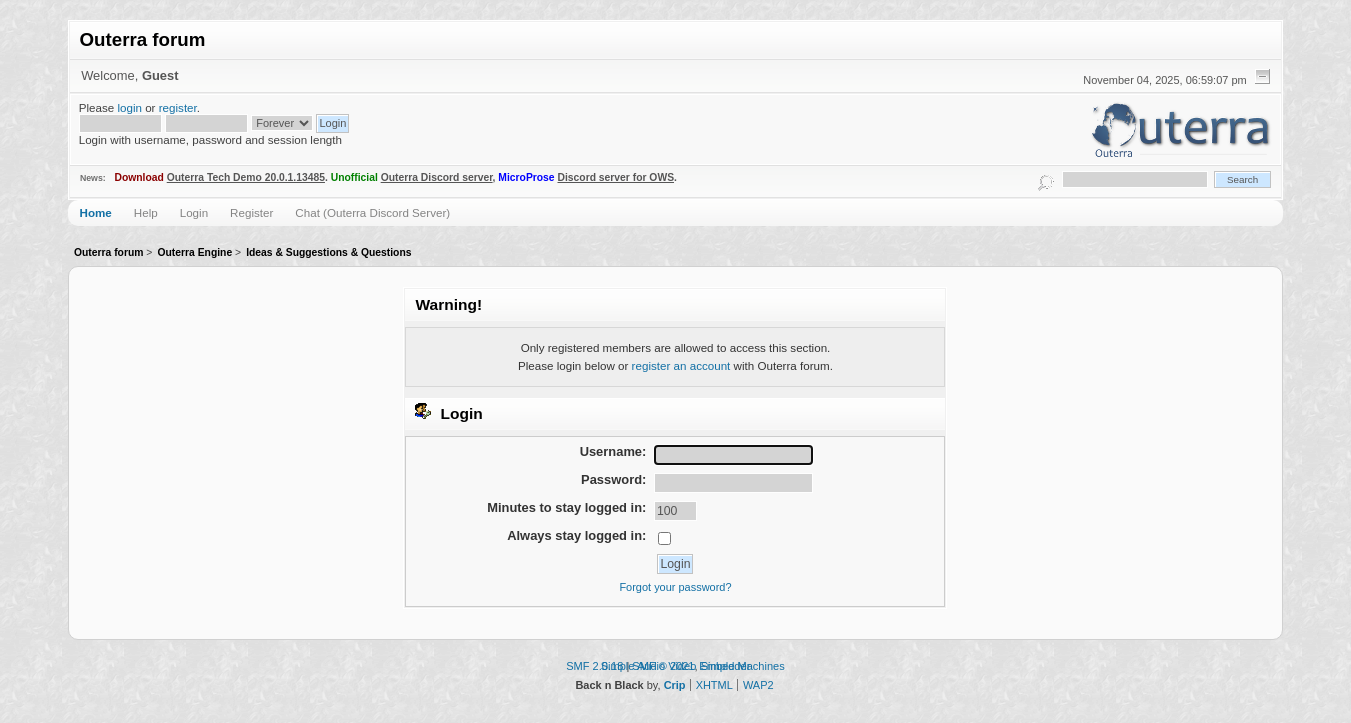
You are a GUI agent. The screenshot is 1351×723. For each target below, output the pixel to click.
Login (194, 212)
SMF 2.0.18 (594, 666)
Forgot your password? (675, 587)
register (178, 107)
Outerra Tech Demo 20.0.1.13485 (246, 177)
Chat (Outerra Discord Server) (372, 212)
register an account (681, 365)
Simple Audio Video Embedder (676, 666)
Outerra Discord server (437, 177)
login (129, 107)
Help (146, 212)
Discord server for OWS (616, 177)
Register (251, 212)
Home (96, 212)
